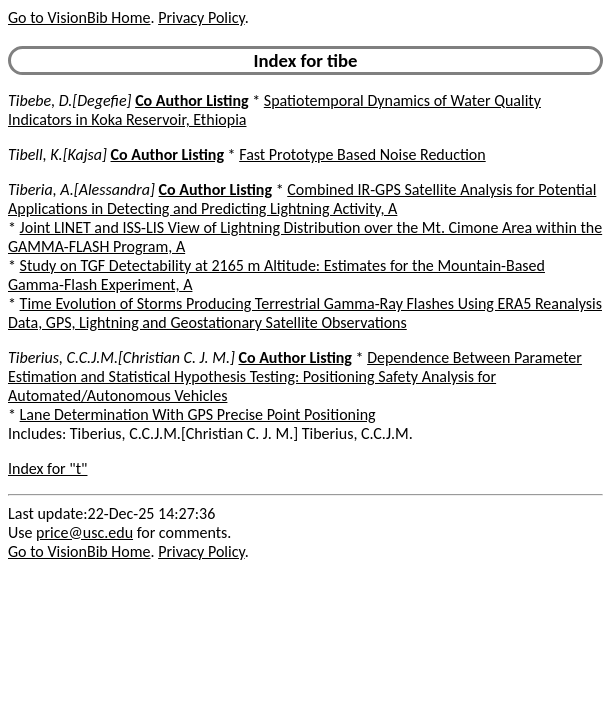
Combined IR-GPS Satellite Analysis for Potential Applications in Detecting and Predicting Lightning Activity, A (302, 199)
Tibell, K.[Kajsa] (57, 154)
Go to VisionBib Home (79, 17)
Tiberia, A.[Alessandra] (81, 189)
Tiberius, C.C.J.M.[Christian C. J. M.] (121, 357)
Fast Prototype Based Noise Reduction (362, 154)
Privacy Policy (201, 17)
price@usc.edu (84, 532)
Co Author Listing (191, 100)
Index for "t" (47, 468)
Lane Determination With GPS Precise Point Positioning (198, 414)
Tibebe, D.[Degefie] (70, 100)
